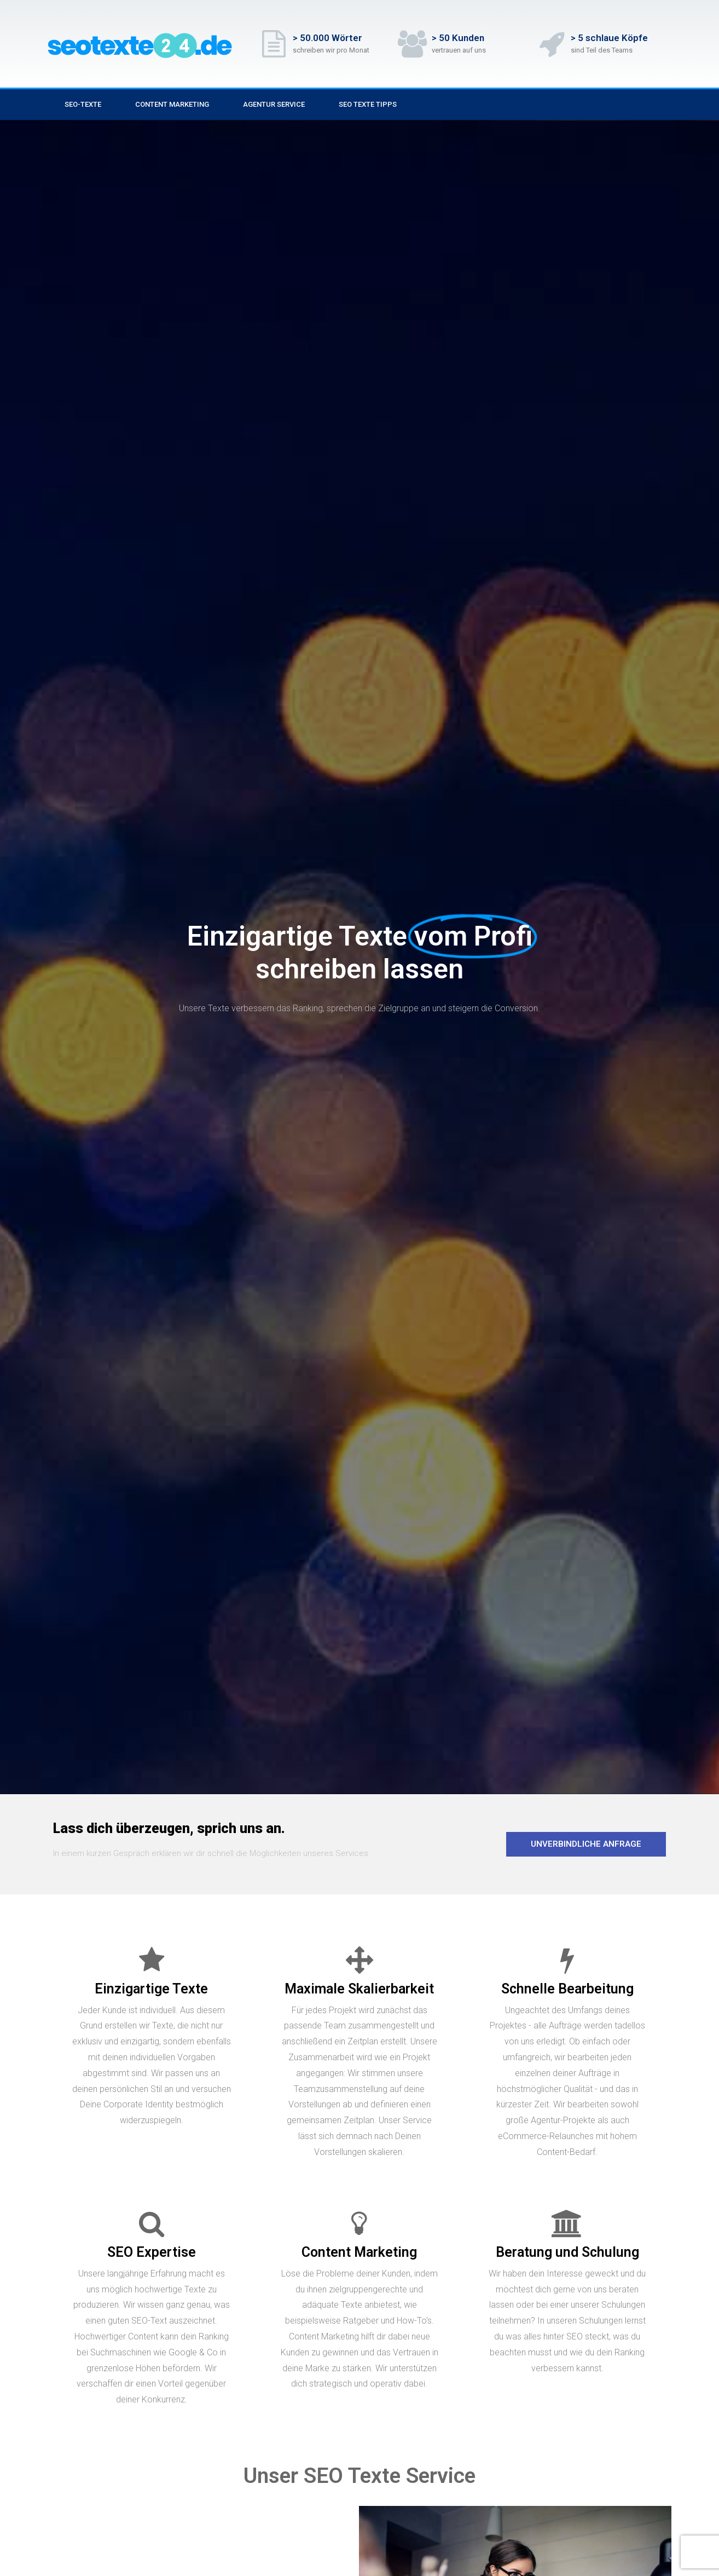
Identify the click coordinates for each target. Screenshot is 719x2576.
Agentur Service (274, 104)
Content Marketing (172, 104)
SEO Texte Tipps (368, 104)
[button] (586, 1844)
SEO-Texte (83, 104)
